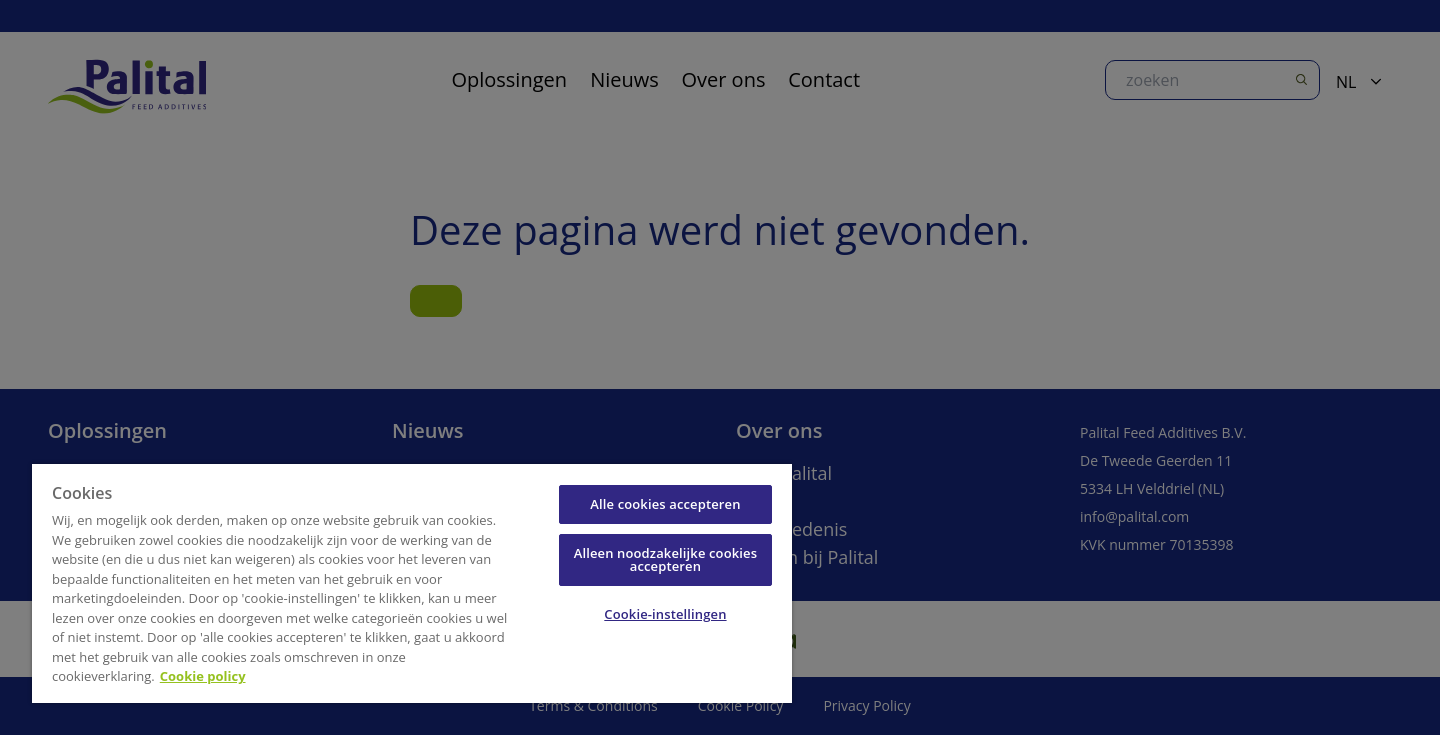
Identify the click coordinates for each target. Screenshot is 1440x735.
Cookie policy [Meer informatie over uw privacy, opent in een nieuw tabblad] (203, 676)
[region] (412, 583)
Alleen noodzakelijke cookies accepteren (665, 559)
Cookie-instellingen (665, 614)
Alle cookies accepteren (665, 504)
